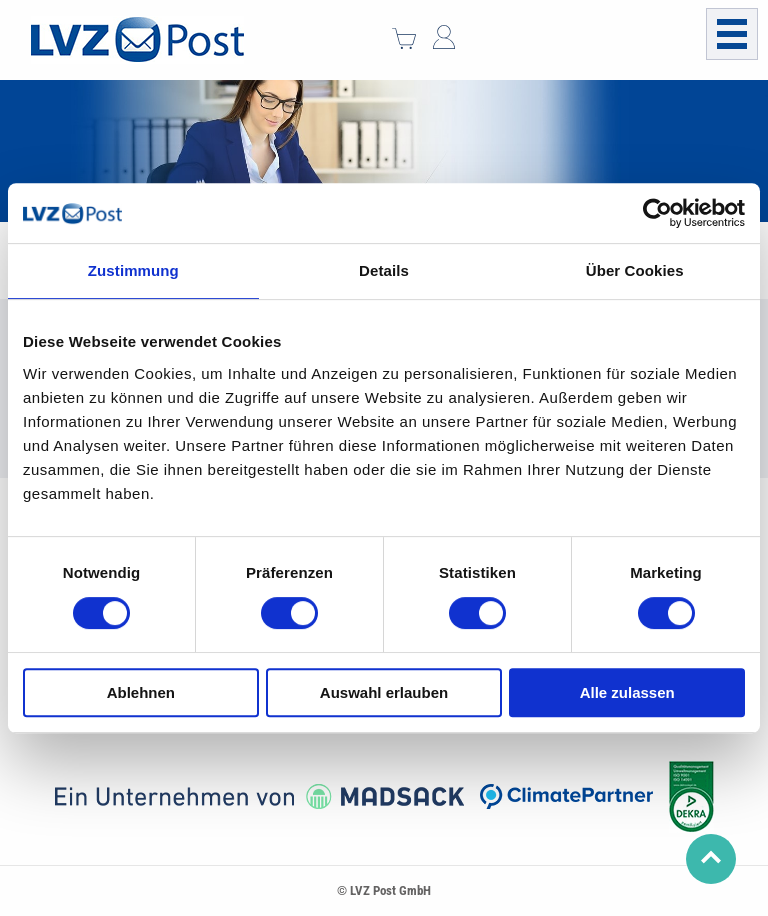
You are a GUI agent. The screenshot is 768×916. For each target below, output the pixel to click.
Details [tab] (384, 270)
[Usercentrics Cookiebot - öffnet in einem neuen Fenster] (657, 213)
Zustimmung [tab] (133, 270)
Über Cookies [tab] (635, 270)
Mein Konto (444, 37)
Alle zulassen (627, 692)
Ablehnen (141, 692)
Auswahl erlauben (384, 692)
